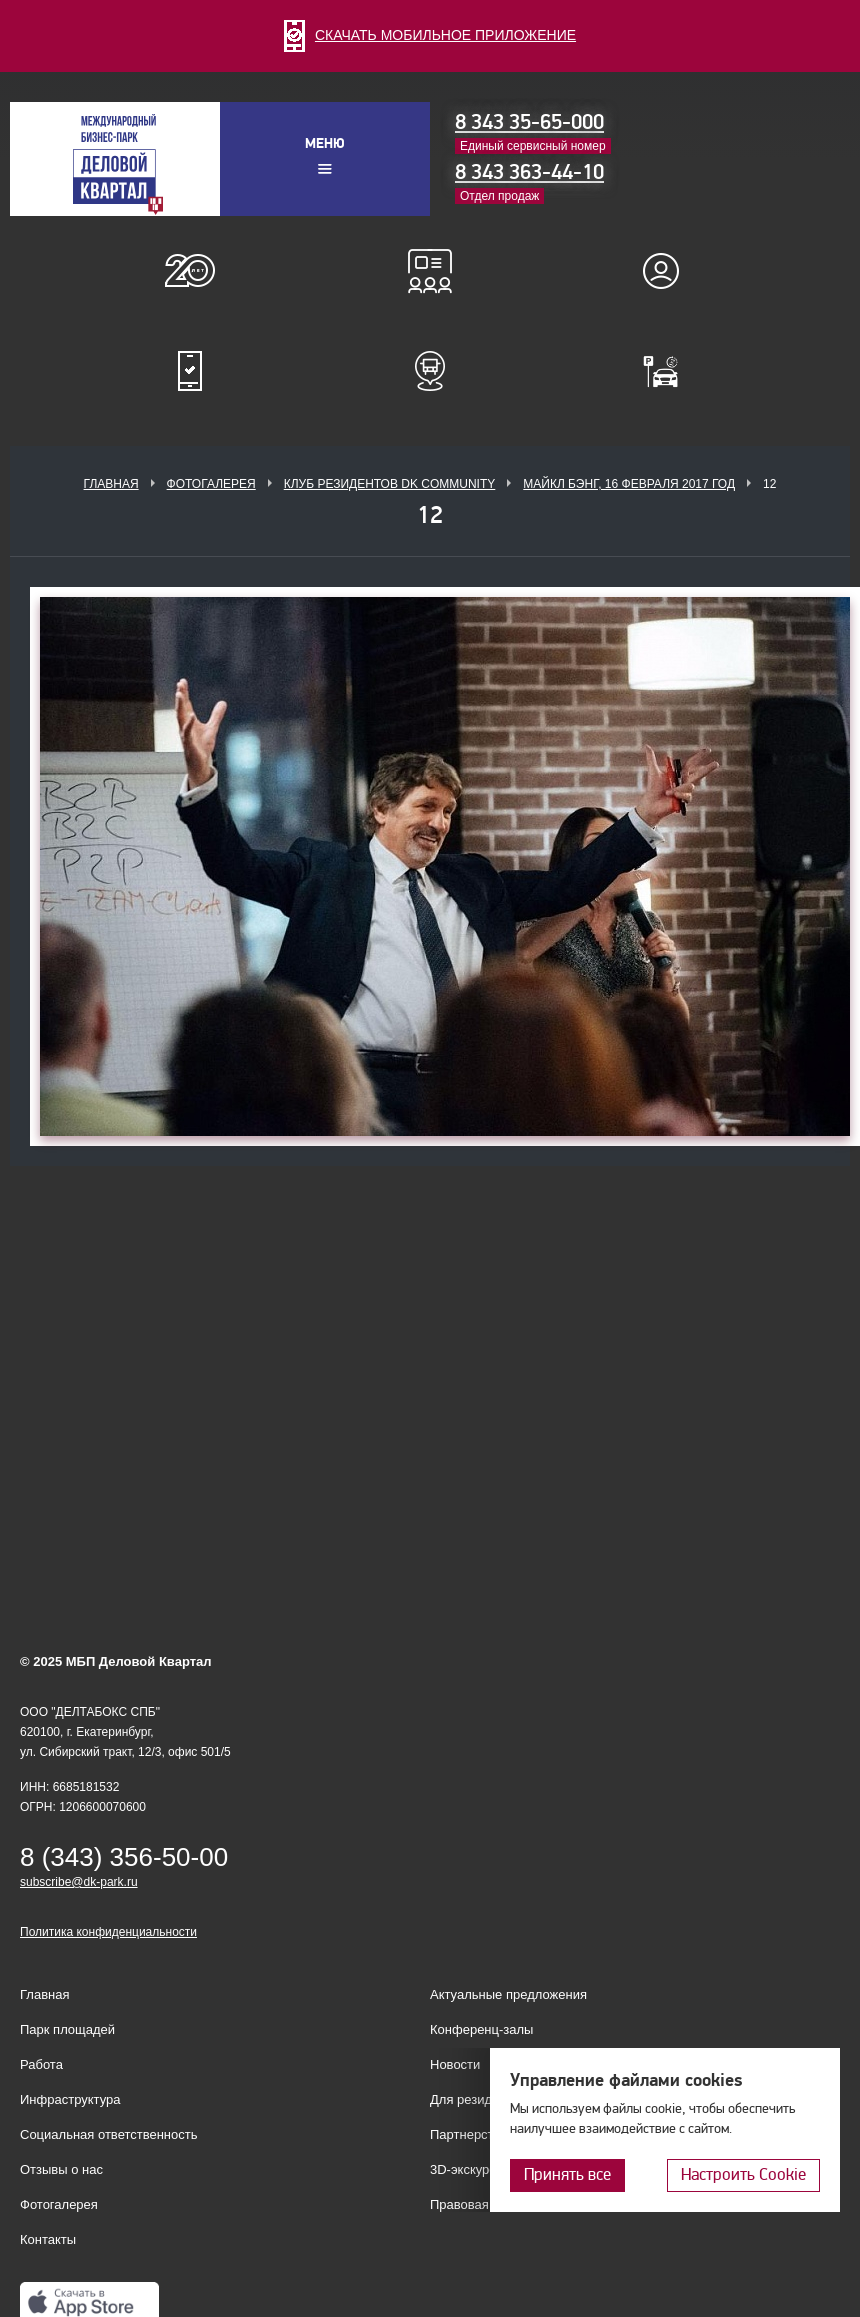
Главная (111, 484)
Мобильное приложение (190, 371)
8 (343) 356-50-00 (124, 1857)
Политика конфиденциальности (108, 1932)
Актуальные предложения (508, 1994)
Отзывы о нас (61, 2169)
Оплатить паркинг (670, 371)
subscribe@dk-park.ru (79, 1882)
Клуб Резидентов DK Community (390, 484)
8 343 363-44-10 (529, 172)
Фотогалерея (211, 484)
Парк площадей (67, 2029)
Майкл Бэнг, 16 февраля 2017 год (629, 484)
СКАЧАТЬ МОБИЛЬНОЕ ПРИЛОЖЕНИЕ (430, 35)
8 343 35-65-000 (529, 122)
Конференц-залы (430, 271)
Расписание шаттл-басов (430, 371)
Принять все (567, 2174)
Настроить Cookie (743, 2174)
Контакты (48, 2239)
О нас (190, 271)
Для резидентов (670, 271)
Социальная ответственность (109, 2134)
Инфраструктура (70, 2099)
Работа (41, 2064)
